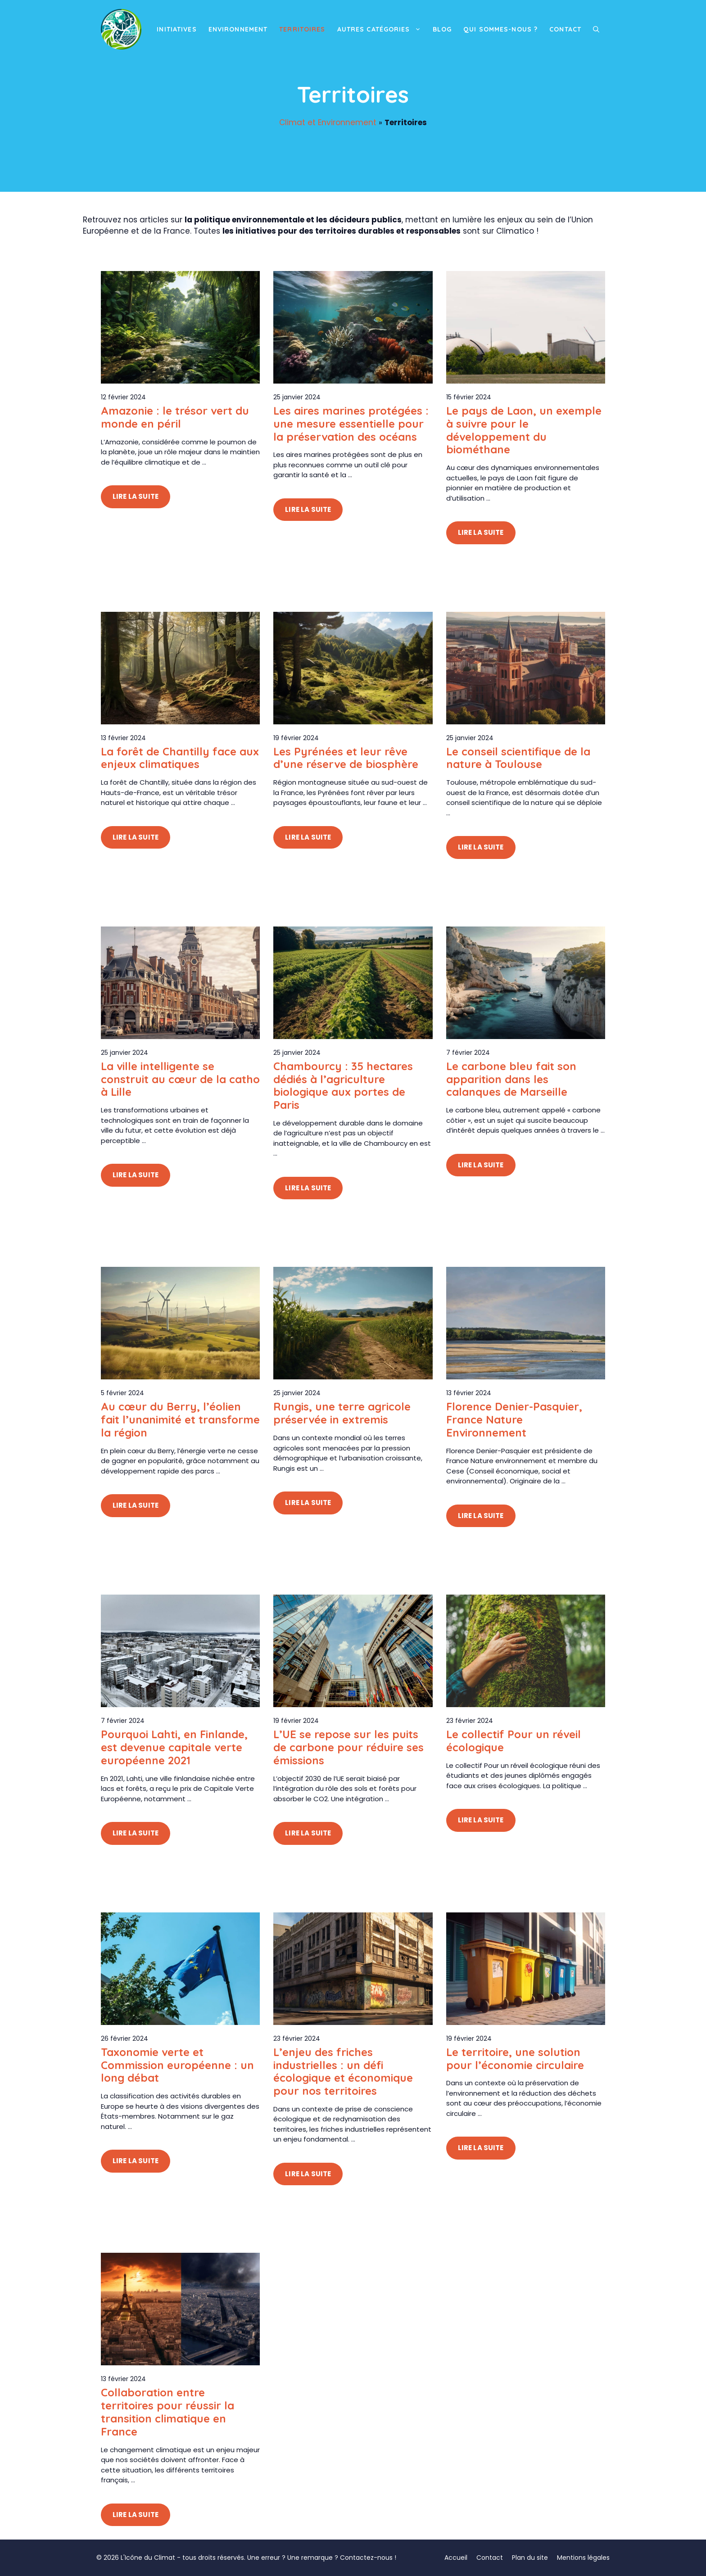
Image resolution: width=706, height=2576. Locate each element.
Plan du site (530, 2557)
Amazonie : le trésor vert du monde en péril (175, 417)
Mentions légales (583, 2557)
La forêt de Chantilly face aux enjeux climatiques (180, 758)
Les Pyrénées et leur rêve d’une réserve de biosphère (345, 758)
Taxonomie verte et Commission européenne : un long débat (177, 2065)
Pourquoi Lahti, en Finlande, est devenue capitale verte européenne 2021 (174, 1747)
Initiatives (176, 29)
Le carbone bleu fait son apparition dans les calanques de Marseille (511, 1079)
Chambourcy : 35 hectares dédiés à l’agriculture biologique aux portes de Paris (343, 1085)
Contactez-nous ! (368, 2557)
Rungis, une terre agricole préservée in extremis (342, 1413)
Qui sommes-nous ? (500, 29)
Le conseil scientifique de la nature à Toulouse (518, 758)
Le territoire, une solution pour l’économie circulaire (515, 2058)
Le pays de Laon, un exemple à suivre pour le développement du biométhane (524, 430)
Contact (565, 29)
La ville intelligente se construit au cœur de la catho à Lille (180, 1079)
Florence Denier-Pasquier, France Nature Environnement (514, 1419)
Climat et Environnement (327, 122)
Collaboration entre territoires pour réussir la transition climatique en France (167, 2412)
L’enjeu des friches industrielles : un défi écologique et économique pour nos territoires (343, 2071)
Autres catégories (382, 29)
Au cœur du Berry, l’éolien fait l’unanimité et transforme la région (180, 1419)
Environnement (238, 29)
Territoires (302, 29)
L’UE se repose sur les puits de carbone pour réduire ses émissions (348, 1747)
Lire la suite (135, 496)
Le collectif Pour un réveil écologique (513, 1740)
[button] (596, 29)
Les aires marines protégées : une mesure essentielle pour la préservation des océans (351, 423)
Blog (442, 29)
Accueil (455, 2557)
